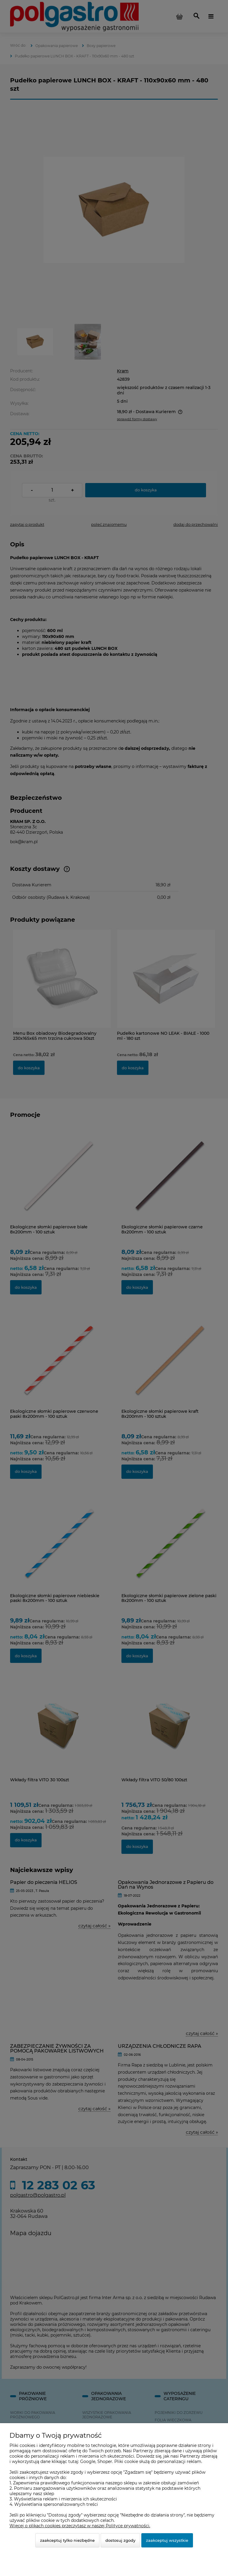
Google (87, 2461)
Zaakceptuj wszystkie (167, 2540)
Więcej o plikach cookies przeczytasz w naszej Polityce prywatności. (80, 2525)
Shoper (104, 2461)
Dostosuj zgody (120, 2540)
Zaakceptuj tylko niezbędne (67, 2540)
